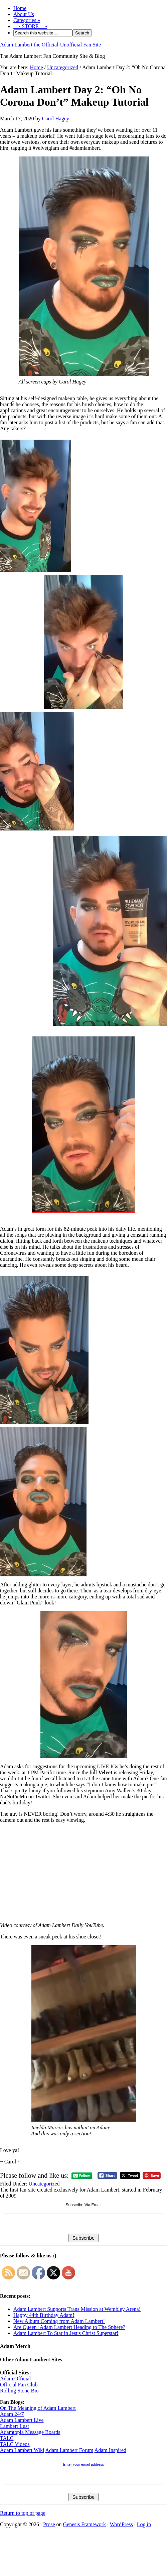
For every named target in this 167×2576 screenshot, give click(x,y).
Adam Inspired (111, 2450)
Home (19, 8)
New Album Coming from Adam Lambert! (59, 2321)
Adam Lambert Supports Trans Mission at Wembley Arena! (77, 2309)
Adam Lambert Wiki (22, 2450)
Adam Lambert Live (22, 2420)
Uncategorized (43, 2184)
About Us (23, 14)
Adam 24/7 (12, 2414)
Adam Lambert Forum (69, 2450)
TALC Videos (15, 2444)
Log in (144, 2524)
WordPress (121, 2524)
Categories (26, 20)
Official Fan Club (19, 2384)
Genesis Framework (84, 2524)
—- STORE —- (30, 26)
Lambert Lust (14, 2426)
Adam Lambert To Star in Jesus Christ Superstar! (66, 2333)
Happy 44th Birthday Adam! (43, 2315)
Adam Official (15, 2378)
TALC (7, 2438)
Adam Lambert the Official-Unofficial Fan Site (50, 44)
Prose (49, 2524)
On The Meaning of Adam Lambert (38, 2408)
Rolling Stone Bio (19, 2390)
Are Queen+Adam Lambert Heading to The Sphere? (69, 2327)
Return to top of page (22, 2513)
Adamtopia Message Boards (30, 2432)
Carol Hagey (55, 118)
